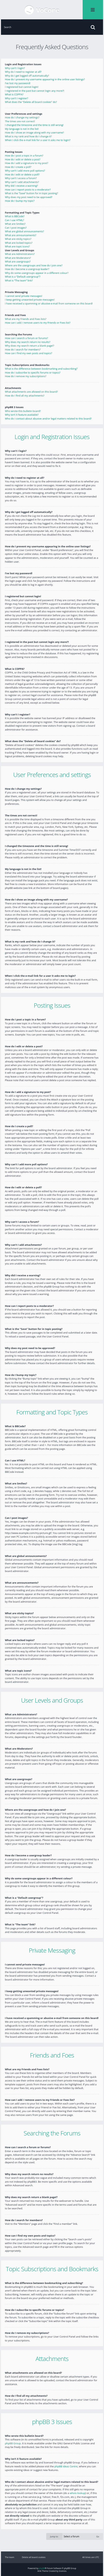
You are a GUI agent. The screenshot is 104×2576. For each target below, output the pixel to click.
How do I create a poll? (18, 167)
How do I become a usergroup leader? (27, 269)
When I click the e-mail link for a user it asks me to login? (37, 140)
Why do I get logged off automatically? (27, 75)
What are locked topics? (18, 242)
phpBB (42, 2568)
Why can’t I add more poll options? (25, 170)
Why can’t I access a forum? (21, 178)
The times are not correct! (20, 121)
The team (9, 2556)
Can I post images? (15, 227)
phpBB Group (13, 2443)
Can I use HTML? (14, 220)
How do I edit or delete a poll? (22, 174)
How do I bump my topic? (19, 200)
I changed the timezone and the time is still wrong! (34, 125)
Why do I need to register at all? (23, 71)
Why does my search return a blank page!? (29, 345)
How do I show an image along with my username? (34, 132)
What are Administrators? (19, 254)
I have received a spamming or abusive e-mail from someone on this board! (49, 303)
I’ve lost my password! (17, 83)
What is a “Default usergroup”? (22, 276)
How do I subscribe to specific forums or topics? (32, 372)
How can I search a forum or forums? (26, 338)
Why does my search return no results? (27, 342)
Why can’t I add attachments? (22, 182)
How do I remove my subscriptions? (25, 376)
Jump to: (54, 2536)
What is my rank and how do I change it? (28, 136)
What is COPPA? (14, 94)
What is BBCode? (14, 216)
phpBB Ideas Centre (65, 2466)
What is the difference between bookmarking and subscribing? (41, 368)
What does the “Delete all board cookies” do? (31, 102)
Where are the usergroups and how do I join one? (33, 265)
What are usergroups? (17, 261)
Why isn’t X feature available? (22, 414)
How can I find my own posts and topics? (28, 353)
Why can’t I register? (16, 98)
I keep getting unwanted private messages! (30, 299)
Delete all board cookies (34, 2556)
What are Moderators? (18, 258)
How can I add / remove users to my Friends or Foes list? (37, 322)
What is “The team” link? (19, 280)
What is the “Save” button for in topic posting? (31, 193)
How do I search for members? (22, 349)
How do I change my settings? (22, 117)
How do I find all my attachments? (24, 395)
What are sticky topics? (18, 239)
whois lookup (77, 2493)
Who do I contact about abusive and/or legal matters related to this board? (48, 418)
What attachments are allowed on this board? (31, 391)
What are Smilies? (15, 224)
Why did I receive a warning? (21, 185)
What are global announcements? (24, 231)
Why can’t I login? (15, 68)
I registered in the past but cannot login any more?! (34, 90)
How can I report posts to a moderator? (28, 189)
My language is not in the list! (22, 129)
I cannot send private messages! (23, 296)
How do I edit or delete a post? (22, 159)
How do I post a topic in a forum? (24, 155)
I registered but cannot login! (21, 87)
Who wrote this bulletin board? (23, 411)
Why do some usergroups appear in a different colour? (36, 273)
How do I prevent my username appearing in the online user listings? (45, 79)
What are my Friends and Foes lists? (25, 319)
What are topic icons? (17, 246)
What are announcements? (20, 235)
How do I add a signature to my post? (26, 163)
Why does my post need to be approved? (28, 197)
